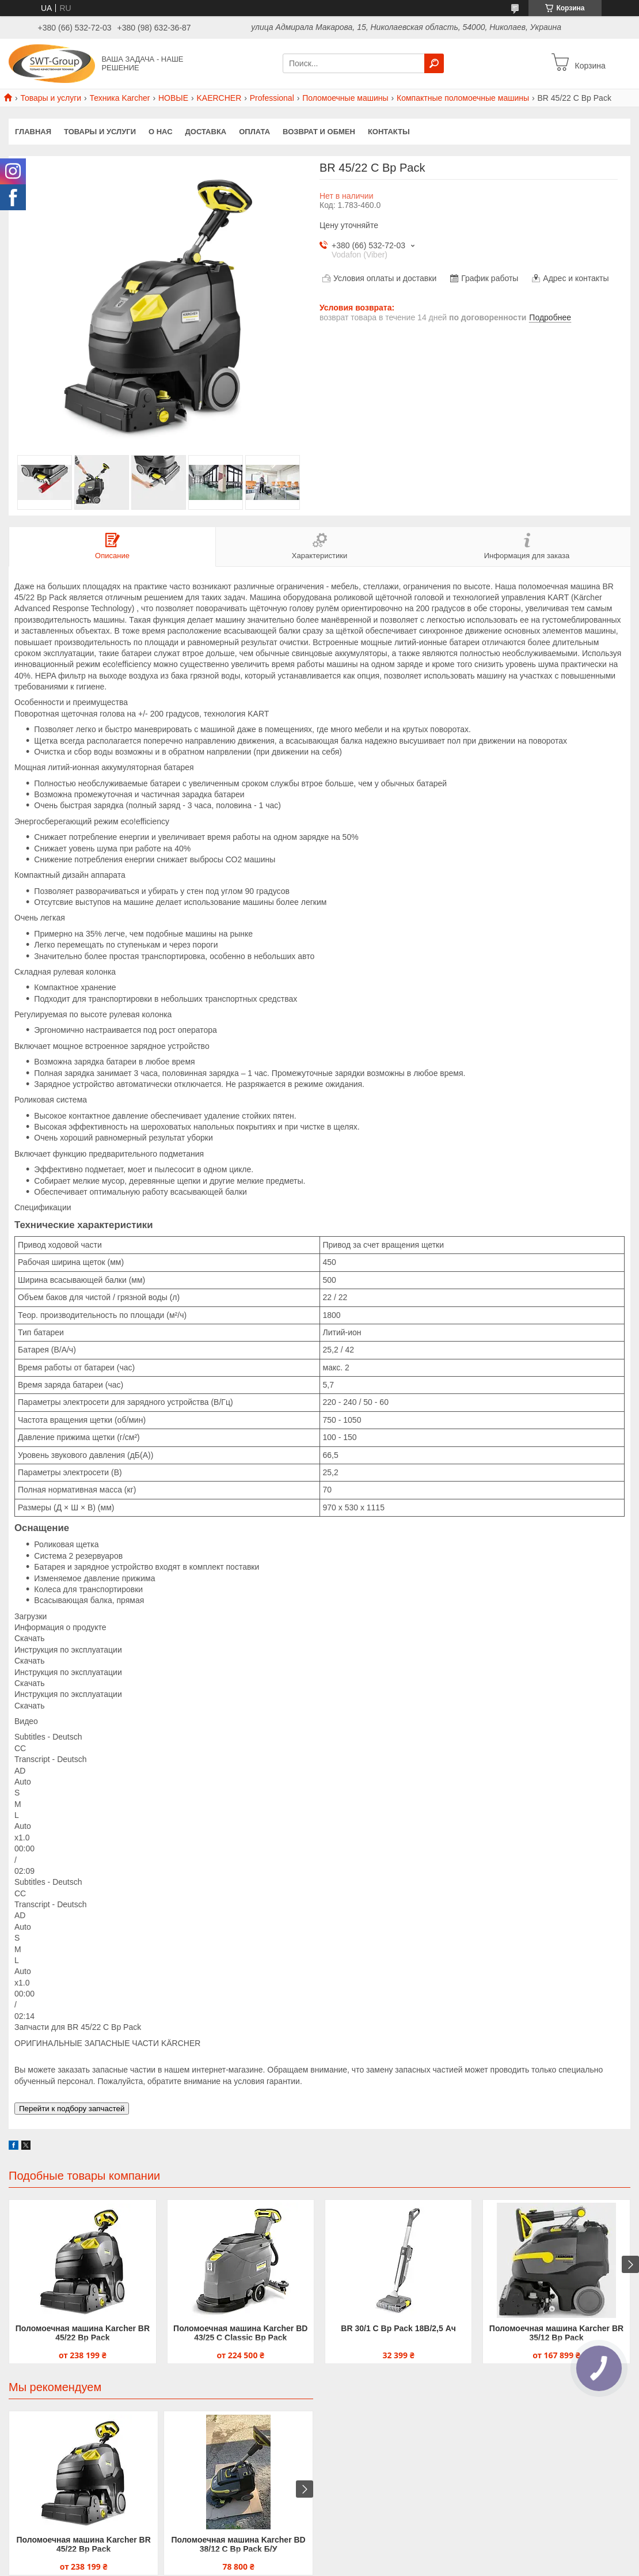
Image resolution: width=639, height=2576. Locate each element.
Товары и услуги (50, 98)
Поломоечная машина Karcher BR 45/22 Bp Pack (83, 2333)
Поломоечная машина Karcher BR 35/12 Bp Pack (556, 2333)
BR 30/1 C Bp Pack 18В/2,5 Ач (398, 2328)
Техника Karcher (120, 98)
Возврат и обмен (319, 131)
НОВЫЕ (173, 98)
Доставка (206, 131)
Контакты (389, 131)
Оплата (254, 131)
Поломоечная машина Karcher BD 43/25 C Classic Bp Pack (240, 2333)
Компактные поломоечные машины (463, 98)
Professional (272, 98)
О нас (161, 131)
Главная (33, 131)
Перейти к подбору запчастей (71, 2108)
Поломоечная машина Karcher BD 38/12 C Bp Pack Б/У (238, 2544)
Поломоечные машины (345, 98)
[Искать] (434, 63)
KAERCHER (218, 98)
